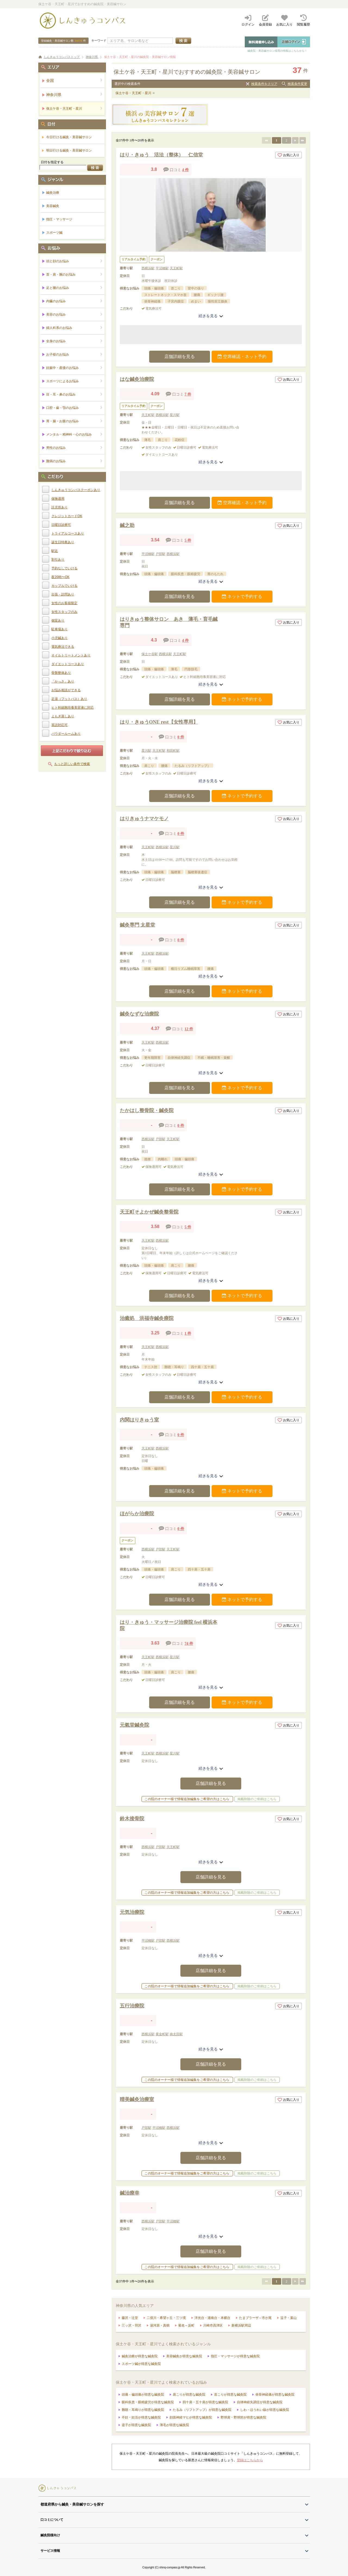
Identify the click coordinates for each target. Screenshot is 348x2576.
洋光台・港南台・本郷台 (212, 2318)
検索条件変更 (297, 84)
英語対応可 (59, 725)
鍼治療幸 (129, 2193)
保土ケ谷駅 (150, 654)
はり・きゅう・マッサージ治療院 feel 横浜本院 (169, 1625)
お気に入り (288, 155)
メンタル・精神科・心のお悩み (74, 434)
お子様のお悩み (74, 354)
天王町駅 (176, 268)
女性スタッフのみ (64, 612)
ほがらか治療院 (137, 1513)
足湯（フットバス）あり (69, 699)
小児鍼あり (59, 638)
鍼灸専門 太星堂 (137, 925)
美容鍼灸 (52, 206)
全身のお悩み (74, 341)
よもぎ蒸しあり (62, 716)
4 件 (185, 170)
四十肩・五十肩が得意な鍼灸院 (205, 2402)
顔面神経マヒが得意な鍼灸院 (191, 2417)
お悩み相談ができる (66, 690)
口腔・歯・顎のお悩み (74, 408)
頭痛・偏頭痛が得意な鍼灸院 (143, 2394)
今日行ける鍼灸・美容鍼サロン (69, 137)
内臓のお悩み (74, 301)
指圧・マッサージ (59, 219)
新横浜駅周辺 (241, 2325)
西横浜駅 (148, 268)
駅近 (54, 551)
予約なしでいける (64, 568)
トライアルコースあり (67, 533)
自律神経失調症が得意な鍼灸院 (260, 2402)
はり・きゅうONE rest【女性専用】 (159, 722)
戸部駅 (160, 554)
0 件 (180, 737)
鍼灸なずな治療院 (139, 1014)
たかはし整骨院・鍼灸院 (147, 1110)
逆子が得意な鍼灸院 (136, 2425)
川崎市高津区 (213, 2325)
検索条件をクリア (264, 84)
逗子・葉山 (288, 2318)
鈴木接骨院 (132, 1818)
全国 (74, 80)
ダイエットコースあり (67, 664)
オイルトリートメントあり (70, 655)
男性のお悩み (74, 448)
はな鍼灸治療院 (137, 379)
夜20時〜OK (60, 577)
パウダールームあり (66, 734)
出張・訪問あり (62, 594)
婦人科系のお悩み (74, 328)
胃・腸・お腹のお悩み (74, 421)
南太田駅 (176, 2034)
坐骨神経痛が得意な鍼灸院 (274, 2394)
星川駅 (175, 415)
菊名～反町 (186, 2325)
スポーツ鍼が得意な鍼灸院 (141, 2364)
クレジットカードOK (66, 516)
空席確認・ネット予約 (242, 356)
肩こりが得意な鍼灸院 (189, 2394)
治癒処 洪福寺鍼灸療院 (147, 1318)
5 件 (187, 540)
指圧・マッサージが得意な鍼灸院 (235, 2356)
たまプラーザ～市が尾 (255, 2318)
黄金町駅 (162, 2034)
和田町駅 (173, 750)
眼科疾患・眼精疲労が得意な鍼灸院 (148, 2402)
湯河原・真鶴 (160, 2325)
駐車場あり (59, 629)
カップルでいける (64, 586)
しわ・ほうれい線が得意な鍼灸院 (264, 2410)
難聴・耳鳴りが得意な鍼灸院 (143, 2410)
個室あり (57, 620)
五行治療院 (132, 2006)
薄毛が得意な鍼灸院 (174, 2425)
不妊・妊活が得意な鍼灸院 (141, 2417)
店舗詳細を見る (179, 356)
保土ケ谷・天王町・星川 (133, 93)
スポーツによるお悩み (74, 381)
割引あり (57, 560)
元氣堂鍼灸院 (134, 1725)
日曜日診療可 (61, 525)
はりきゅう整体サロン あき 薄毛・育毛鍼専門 (169, 622)
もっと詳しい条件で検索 (72, 764)
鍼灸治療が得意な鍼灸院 (140, 2356)
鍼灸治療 (52, 193)
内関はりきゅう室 (139, 1420)
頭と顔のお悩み (74, 261)
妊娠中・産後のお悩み (74, 368)
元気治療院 (132, 1912)
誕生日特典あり (62, 542)
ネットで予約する (242, 596)
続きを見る (211, 316)
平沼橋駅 (162, 268)
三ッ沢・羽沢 (131, 2325)
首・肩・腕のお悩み (74, 274)
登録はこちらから (250, 2460)
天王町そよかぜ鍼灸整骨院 (149, 1212)
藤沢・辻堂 (130, 2318)
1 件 (187, 1333)
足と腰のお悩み (74, 288)
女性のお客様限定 (64, 603)
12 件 (188, 1029)
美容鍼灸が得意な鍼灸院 (184, 2356)
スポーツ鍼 (54, 233)
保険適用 (57, 499)
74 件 (188, 1644)
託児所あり (59, 507)
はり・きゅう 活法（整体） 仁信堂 (161, 155)
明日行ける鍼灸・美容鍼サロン (69, 150)
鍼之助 (127, 525)
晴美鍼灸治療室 (137, 2099)
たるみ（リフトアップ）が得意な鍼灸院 (202, 2410)
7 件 (187, 394)
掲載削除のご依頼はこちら (257, 1799)
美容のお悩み (74, 314)
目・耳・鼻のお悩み (74, 394)
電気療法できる (62, 647)
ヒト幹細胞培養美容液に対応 (72, 707)
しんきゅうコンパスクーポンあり (75, 490)
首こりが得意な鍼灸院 (230, 2394)
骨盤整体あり (61, 673)
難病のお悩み (74, 461)
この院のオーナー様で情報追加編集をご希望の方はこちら (187, 1799)
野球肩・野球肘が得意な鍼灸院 (243, 2417)
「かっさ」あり (62, 681)
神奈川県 (74, 94)
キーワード (98, 40)
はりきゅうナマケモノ (144, 818)
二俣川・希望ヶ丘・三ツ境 (166, 2318)
